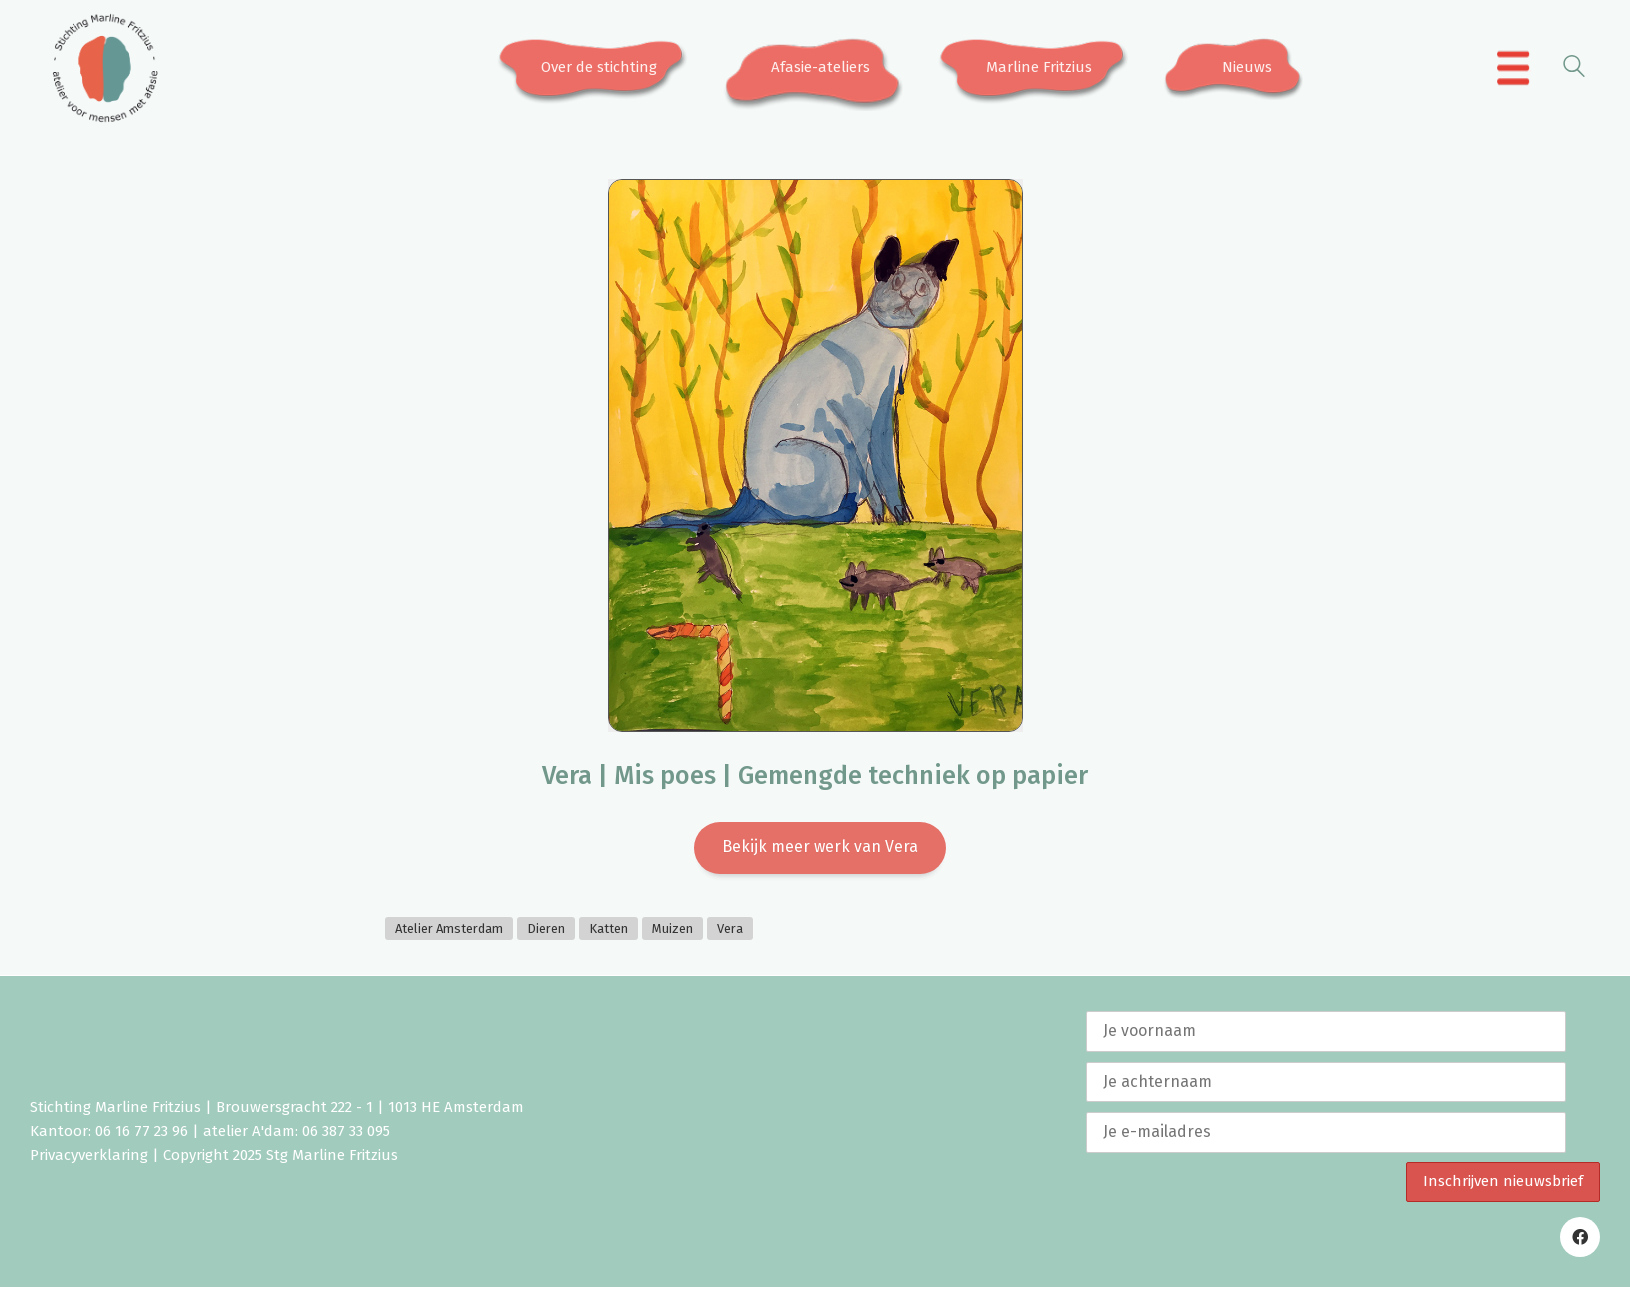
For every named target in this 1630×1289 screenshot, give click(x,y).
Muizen (672, 930)
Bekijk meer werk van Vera (820, 847)
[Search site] (1574, 69)
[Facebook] (1580, 1239)
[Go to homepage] (105, 68)
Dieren (546, 930)
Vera (730, 930)
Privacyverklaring (89, 1158)
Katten (608, 930)
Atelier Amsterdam (449, 930)
